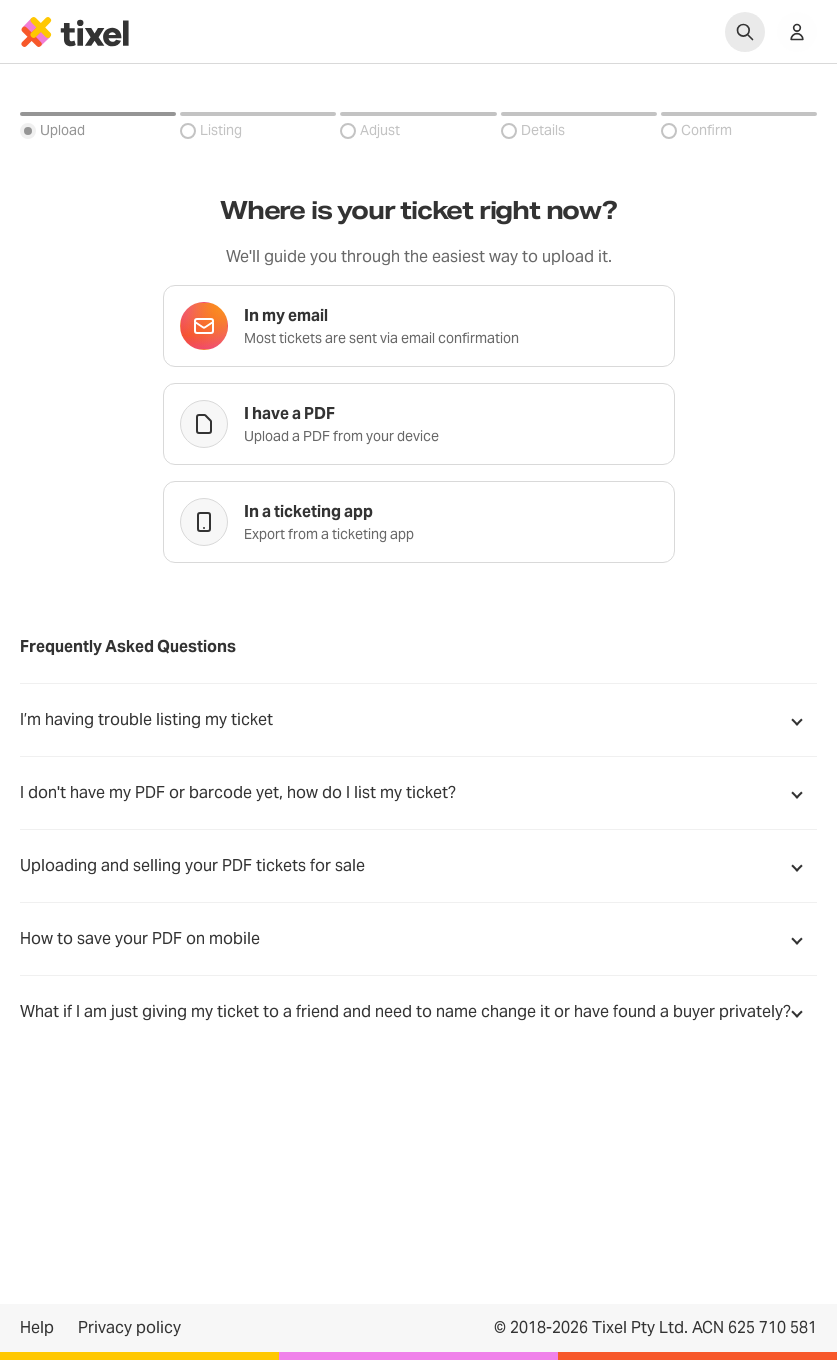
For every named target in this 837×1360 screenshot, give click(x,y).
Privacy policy (129, 1327)
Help (37, 1327)
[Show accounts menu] (797, 32)
